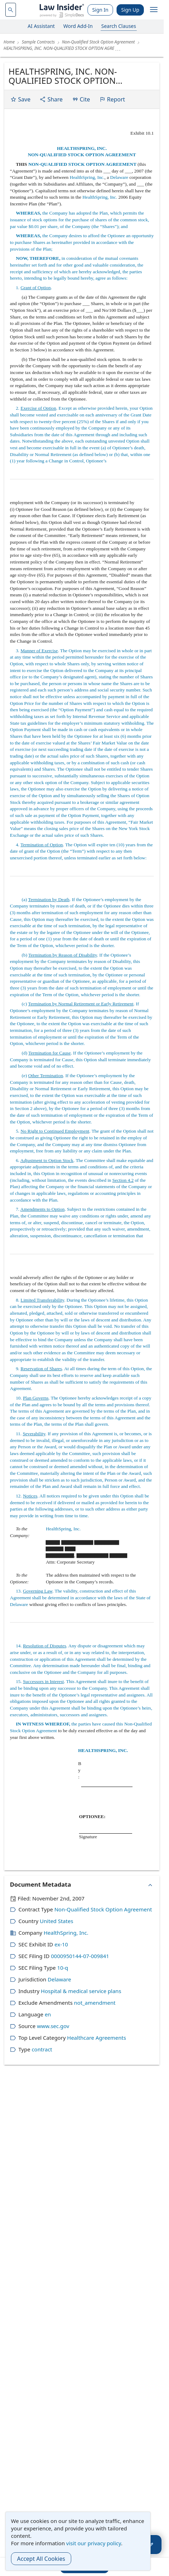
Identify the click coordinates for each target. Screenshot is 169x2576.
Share (51, 99)
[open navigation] (153, 10)
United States (56, 1920)
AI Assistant (41, 26)
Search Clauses (118, 26)
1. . (31, 287)
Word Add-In (78, 26)
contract (42, 2049)
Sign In (100, 9)
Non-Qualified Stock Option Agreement (103, 1909)
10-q (62, 1967)
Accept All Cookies (41, 2559)
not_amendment (95, 2002)
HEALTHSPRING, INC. (82, 148)
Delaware (119, 177)
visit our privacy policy (93, 2543)
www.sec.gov (53, 2025)
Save (20, 99)
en (48, 2014)
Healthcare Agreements (96, 2037)
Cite (81, 99)
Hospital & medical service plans (81, 1990)
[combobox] (10, 10)
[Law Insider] (62, 9)
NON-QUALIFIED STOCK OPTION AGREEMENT (82, 154)
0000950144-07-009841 (80, 1955)
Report (112, 99)
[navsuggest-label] (10, 10)
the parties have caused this (67, 1724)
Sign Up (130, 9)
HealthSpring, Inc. (87, 177)
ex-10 (61, 1944)
